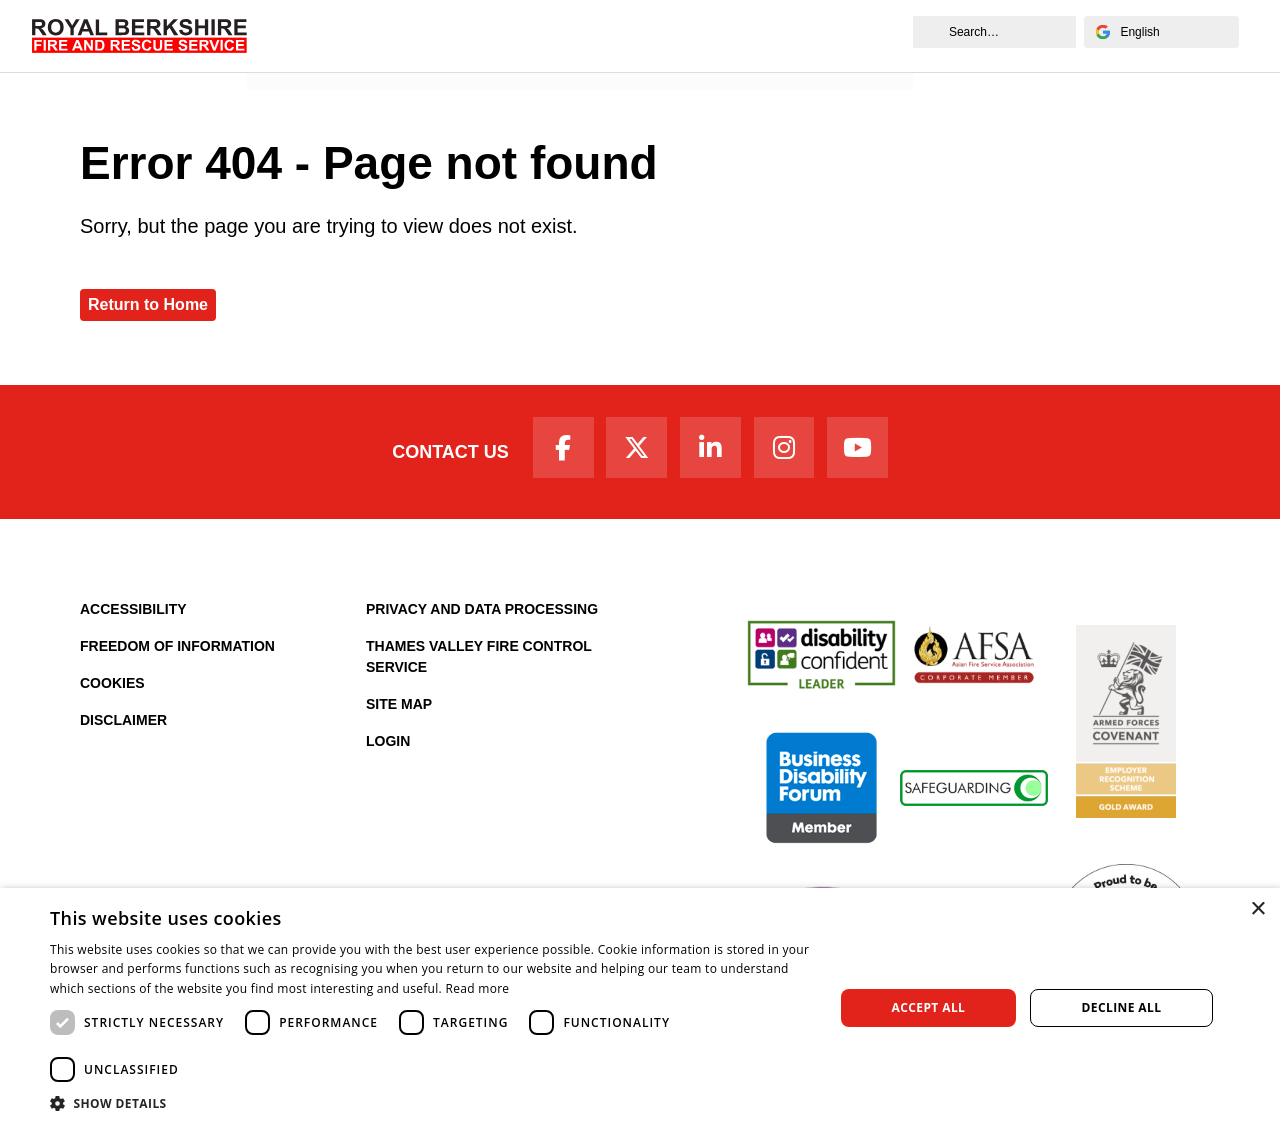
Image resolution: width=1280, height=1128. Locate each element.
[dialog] (640, 1008)
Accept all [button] (929, 1007)
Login (388, 744)
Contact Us (442, 453)
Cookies (112, 686)
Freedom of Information (177, 649)
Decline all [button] (1122, 1007)
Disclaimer (123, 723)
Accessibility (133, 612)
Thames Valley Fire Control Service (479, 659)
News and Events (320, 56)
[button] (430, 1103)
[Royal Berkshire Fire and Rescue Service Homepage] (141, 35)
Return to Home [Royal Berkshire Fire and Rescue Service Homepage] (148, 304)
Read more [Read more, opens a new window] (477, 988)
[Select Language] (1159, 32)
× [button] (1257, 909)
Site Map (399, 707)
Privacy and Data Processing (482, 612)
